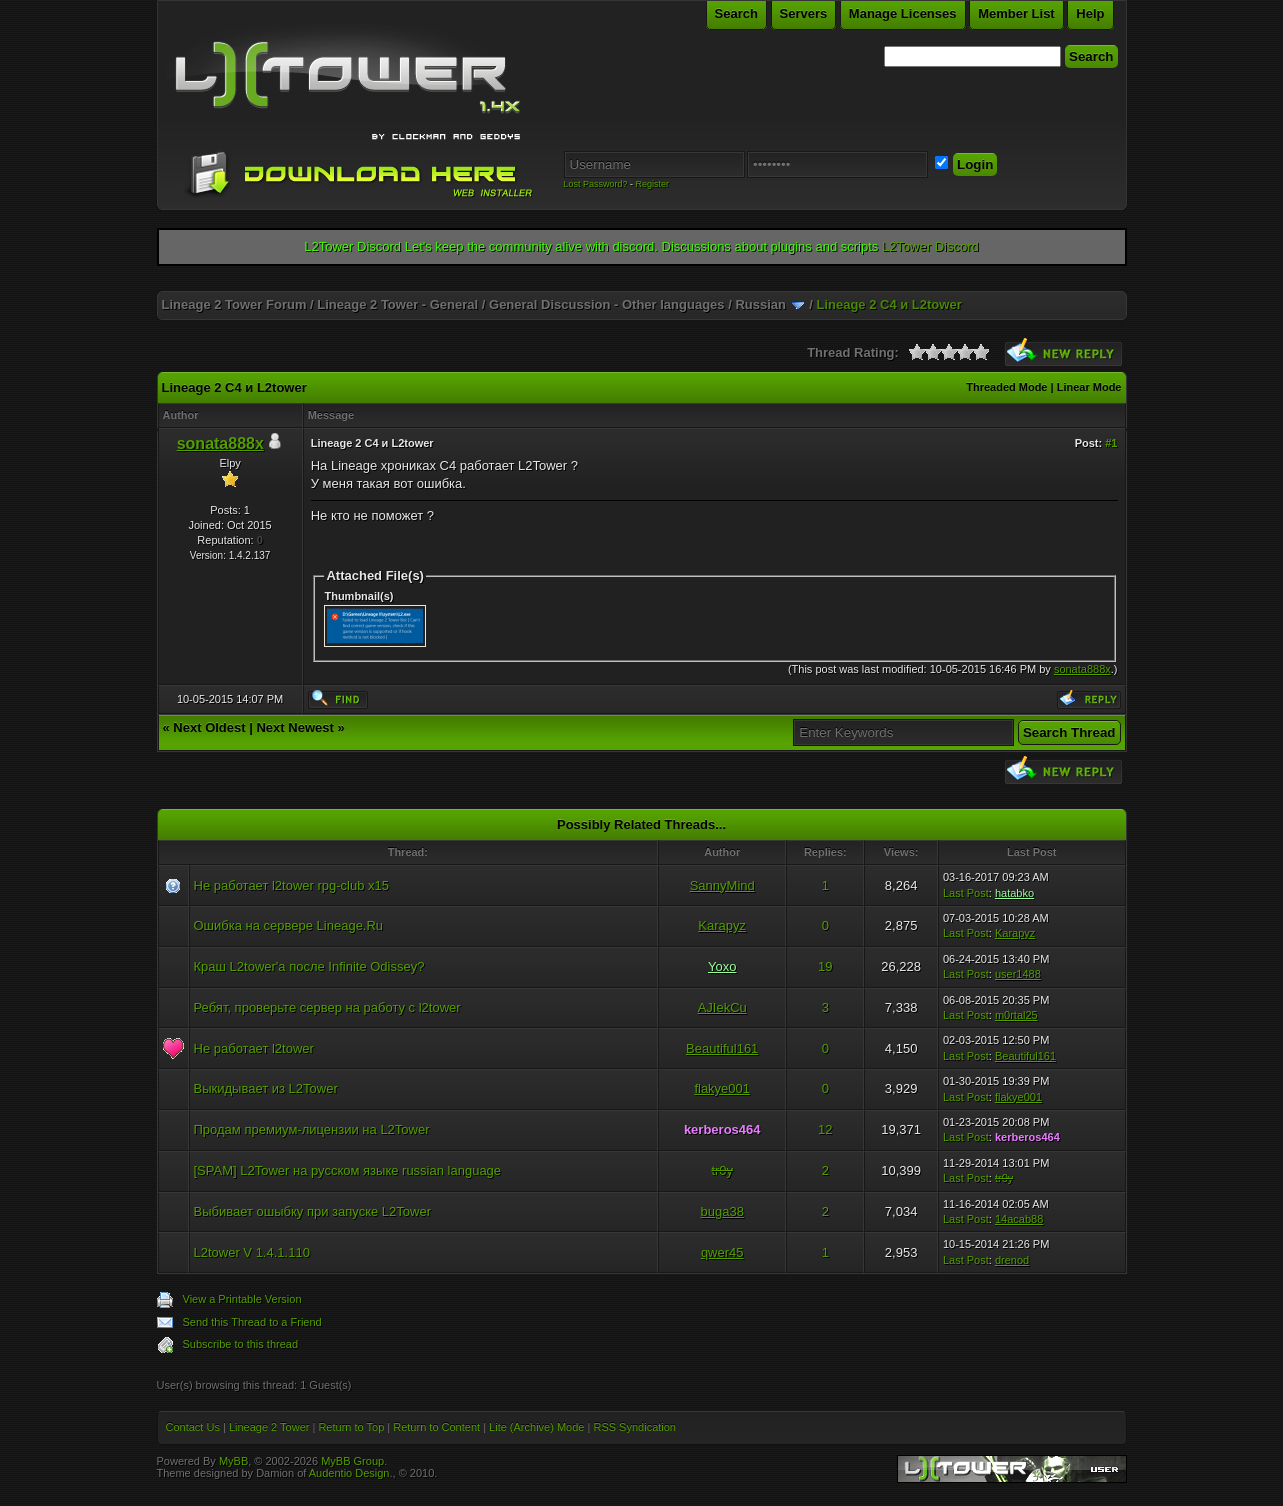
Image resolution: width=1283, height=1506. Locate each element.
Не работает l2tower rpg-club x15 (292, 885)
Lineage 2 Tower (269, 1427)
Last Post (966, 893)
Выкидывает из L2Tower (266, 1088)
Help (1090, 13)
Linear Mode (1089, 387)
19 (825, 966)
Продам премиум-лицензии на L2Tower (312, 1129)
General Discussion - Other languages (607, 304)
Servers (804, 13)
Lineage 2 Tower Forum (234, 304)
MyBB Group (352, 1461)
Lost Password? (596, 184)
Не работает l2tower (254, 1048)
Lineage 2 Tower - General (397, 304)
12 (825, 1129)
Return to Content (436, 1427)
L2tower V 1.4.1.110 (252, 1252)
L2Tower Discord (930, 246)
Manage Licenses (903, 13)
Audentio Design (349, 1473)
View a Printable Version (242, 1299)
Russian (760, 304)
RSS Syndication (634, 1427)
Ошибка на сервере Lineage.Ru (289, 925)
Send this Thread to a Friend (252, 1322)
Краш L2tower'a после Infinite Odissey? (309, 966)
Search (736, 13)
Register (653, 184)
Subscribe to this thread (241, 1344)
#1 (1111, 443)
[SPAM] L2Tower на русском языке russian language (348, 1170)
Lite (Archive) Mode (536, 1427)
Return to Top (351, 1427)
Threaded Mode (1006, 387)
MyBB (233, 1461)
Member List (1016, 13)
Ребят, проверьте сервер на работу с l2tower (327, 1007)
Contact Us (193, 1427)
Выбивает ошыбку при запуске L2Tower (313, 1211)
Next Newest (294, 727)
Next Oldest (209, 727)
